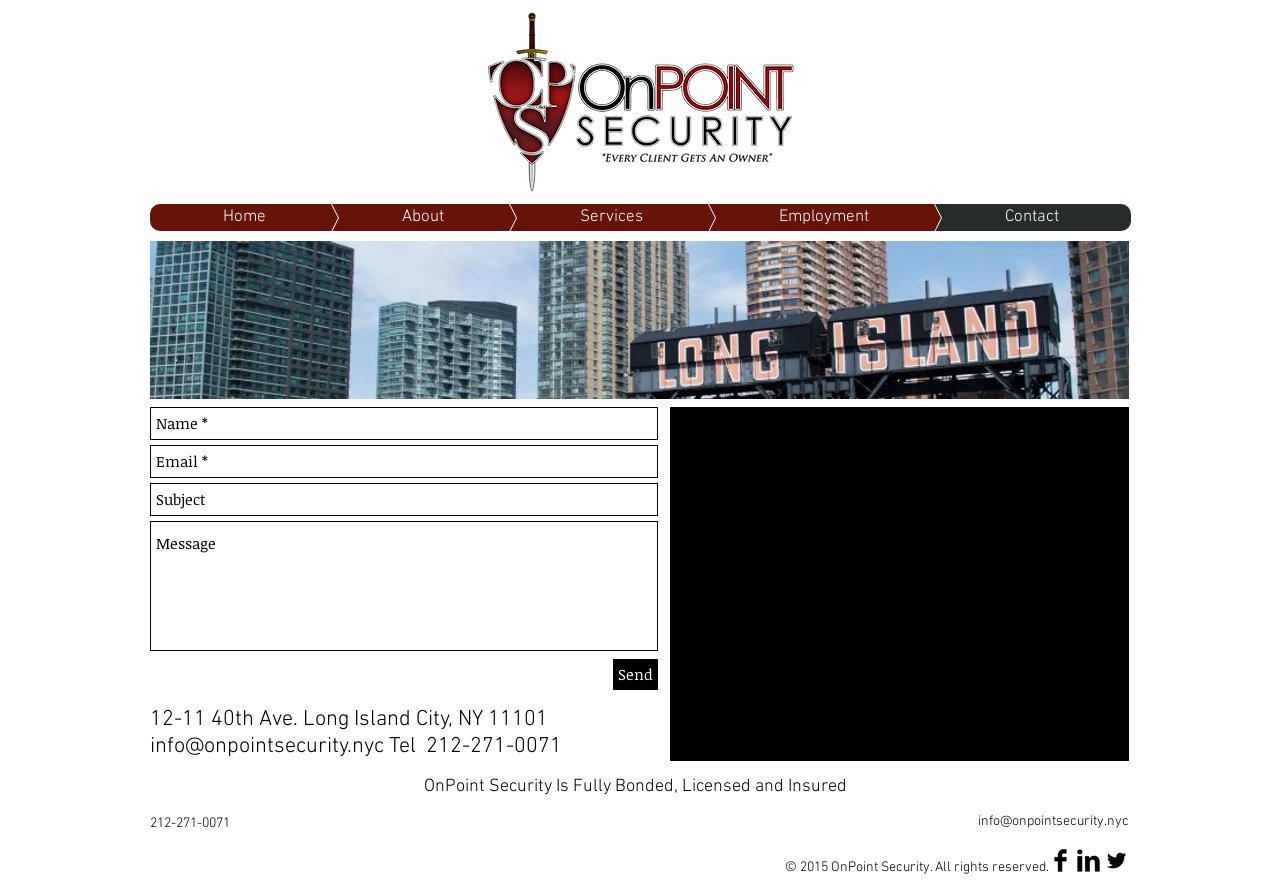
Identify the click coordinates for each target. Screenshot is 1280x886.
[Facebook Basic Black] (1060, 860)
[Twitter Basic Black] (1116, 860)
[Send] (635, 674)
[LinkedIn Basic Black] (1088, 860)
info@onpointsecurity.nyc (267, 746)
